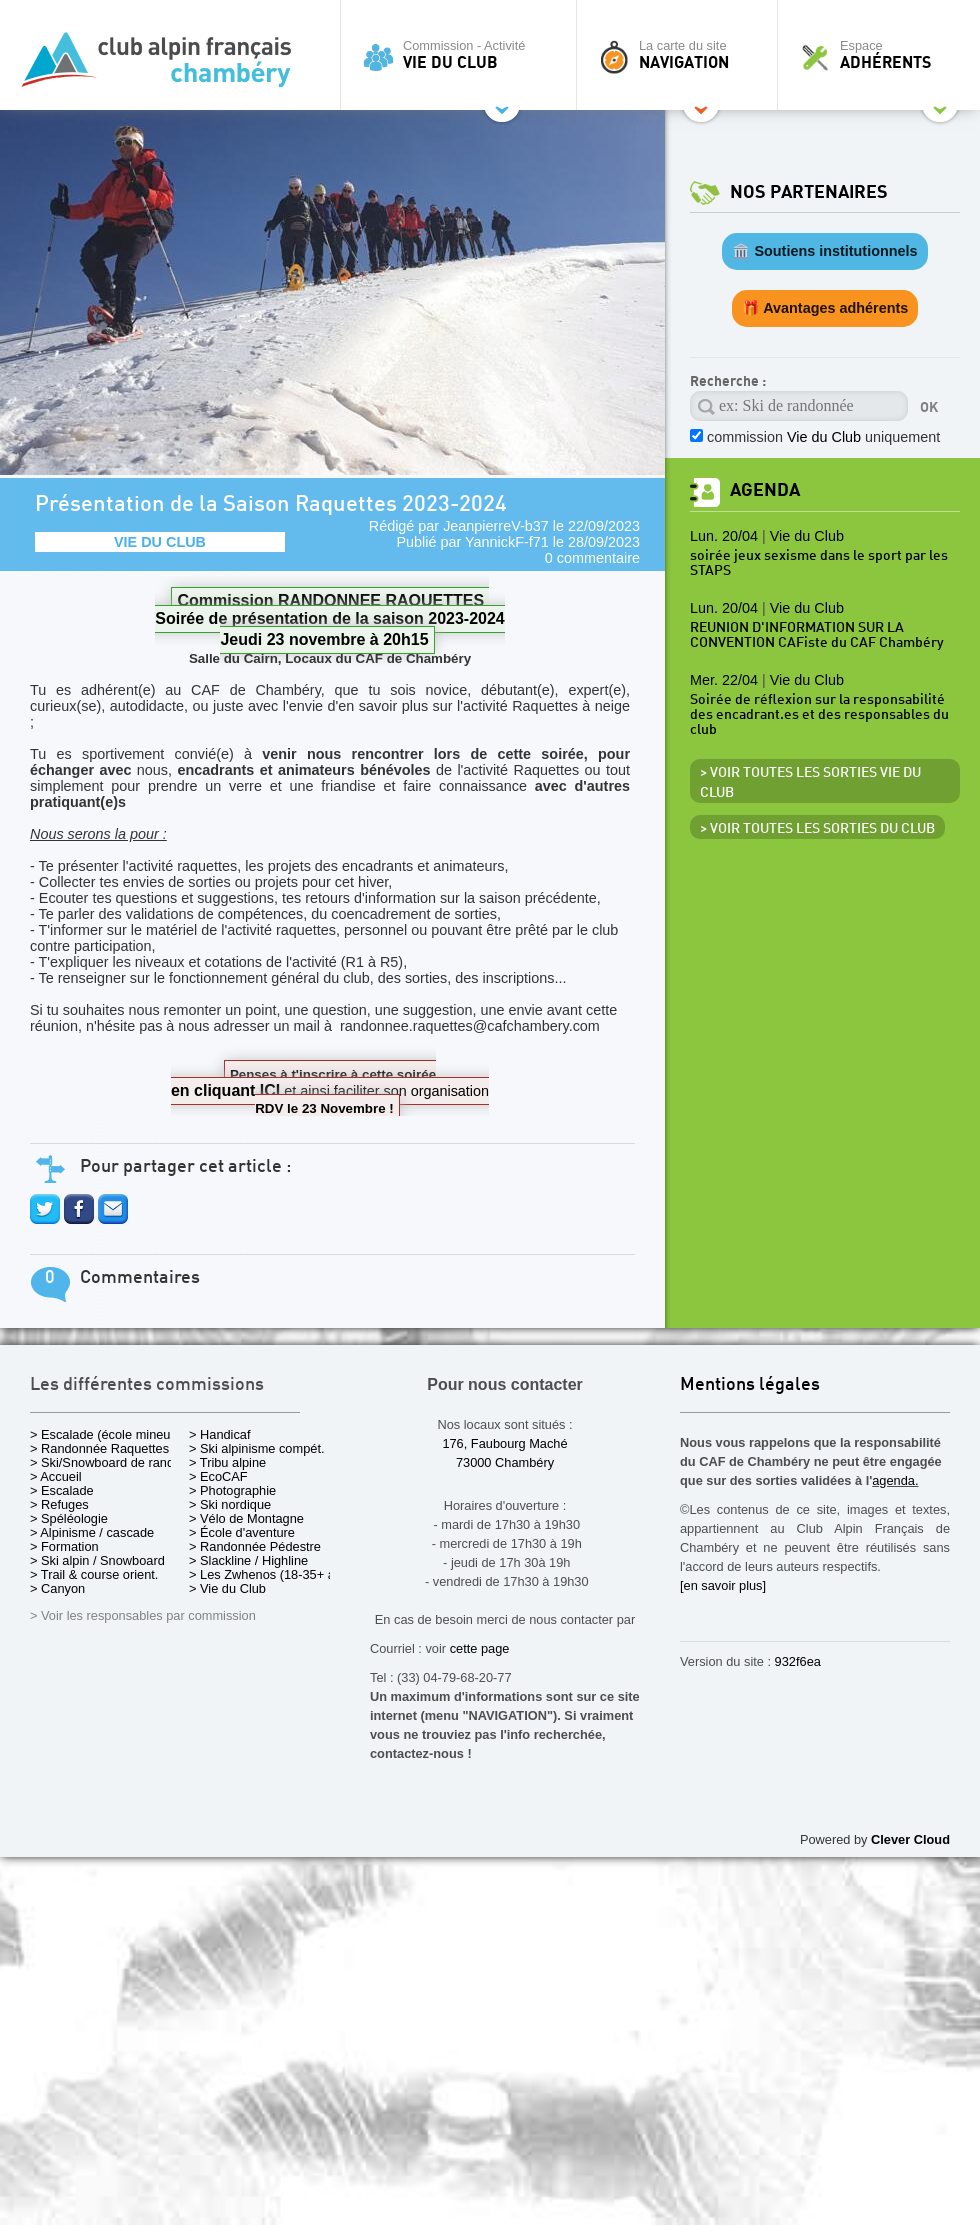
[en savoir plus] (723, 1585)
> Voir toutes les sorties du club (817, 829)
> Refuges (59, 1504)
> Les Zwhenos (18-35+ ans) (271, 1574)
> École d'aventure (242, 1532)
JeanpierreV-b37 (496, 526)
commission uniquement (823, 437)
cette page (480, 1648)
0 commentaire (592, 558)
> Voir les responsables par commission (143, 1615)
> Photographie (232, 1490)
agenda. (895, 1480)
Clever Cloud (910, 1839)
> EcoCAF (218, 1476)
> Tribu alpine (227, 1462)
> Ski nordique (230, 1504)
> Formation (64, 1546)
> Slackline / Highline (248, 1560)
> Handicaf (220, 1434)
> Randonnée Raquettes (99, 1448)
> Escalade (62, 1490)
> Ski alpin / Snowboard (97, 1560)
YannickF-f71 (507, 542)
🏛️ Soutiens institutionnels (824, 251)
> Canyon (57, 1588)
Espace (884, 55)
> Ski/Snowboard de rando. (107, 1462)
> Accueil (56, 1476)
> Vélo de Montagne (246, 1518)
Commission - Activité (463, 55)
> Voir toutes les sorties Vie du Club (810, 783)
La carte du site (682, 55)
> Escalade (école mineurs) (107, 1434)
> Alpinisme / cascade (92, 1532)
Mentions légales (750, 1385)
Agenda (765, 490)
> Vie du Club (227, 1588)
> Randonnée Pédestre (255, 1546)
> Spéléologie (69, 1518)
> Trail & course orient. (94, 1574)
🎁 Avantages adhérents (825, 308)
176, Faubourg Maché (504, 1443)
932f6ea (798, 1661)
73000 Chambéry (505, 1462)
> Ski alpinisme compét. (257, 1448)
